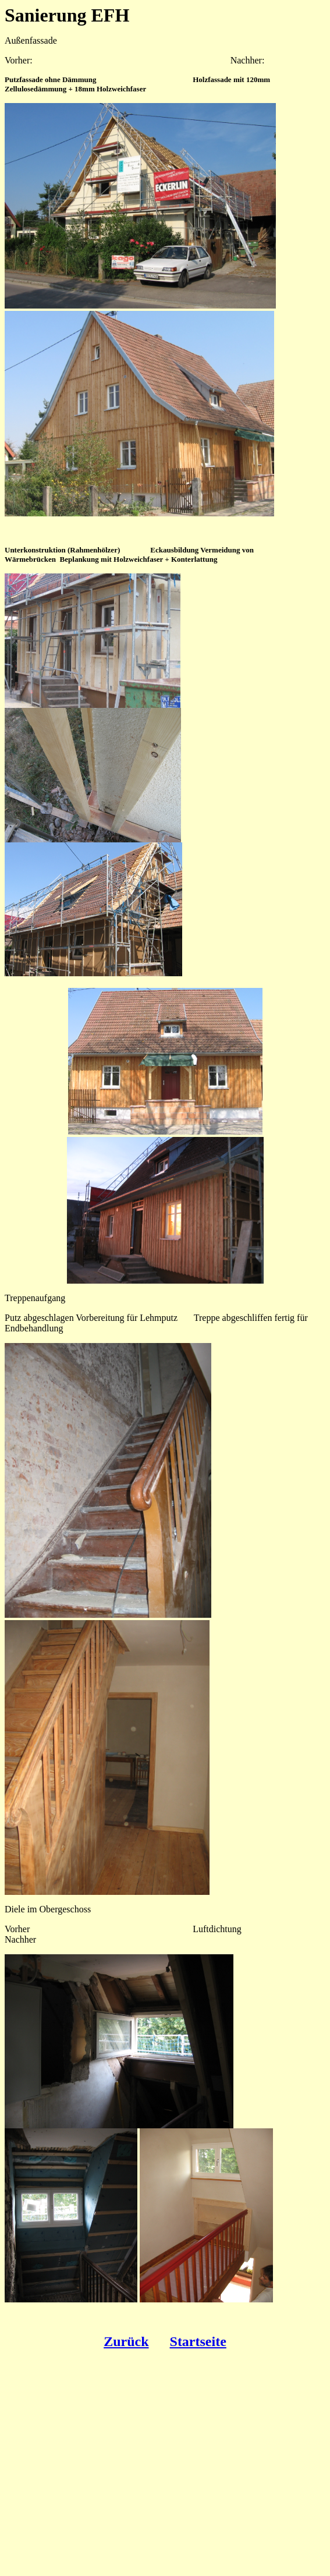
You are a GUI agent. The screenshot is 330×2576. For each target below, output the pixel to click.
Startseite (198, 2341)
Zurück (126, 2341)
